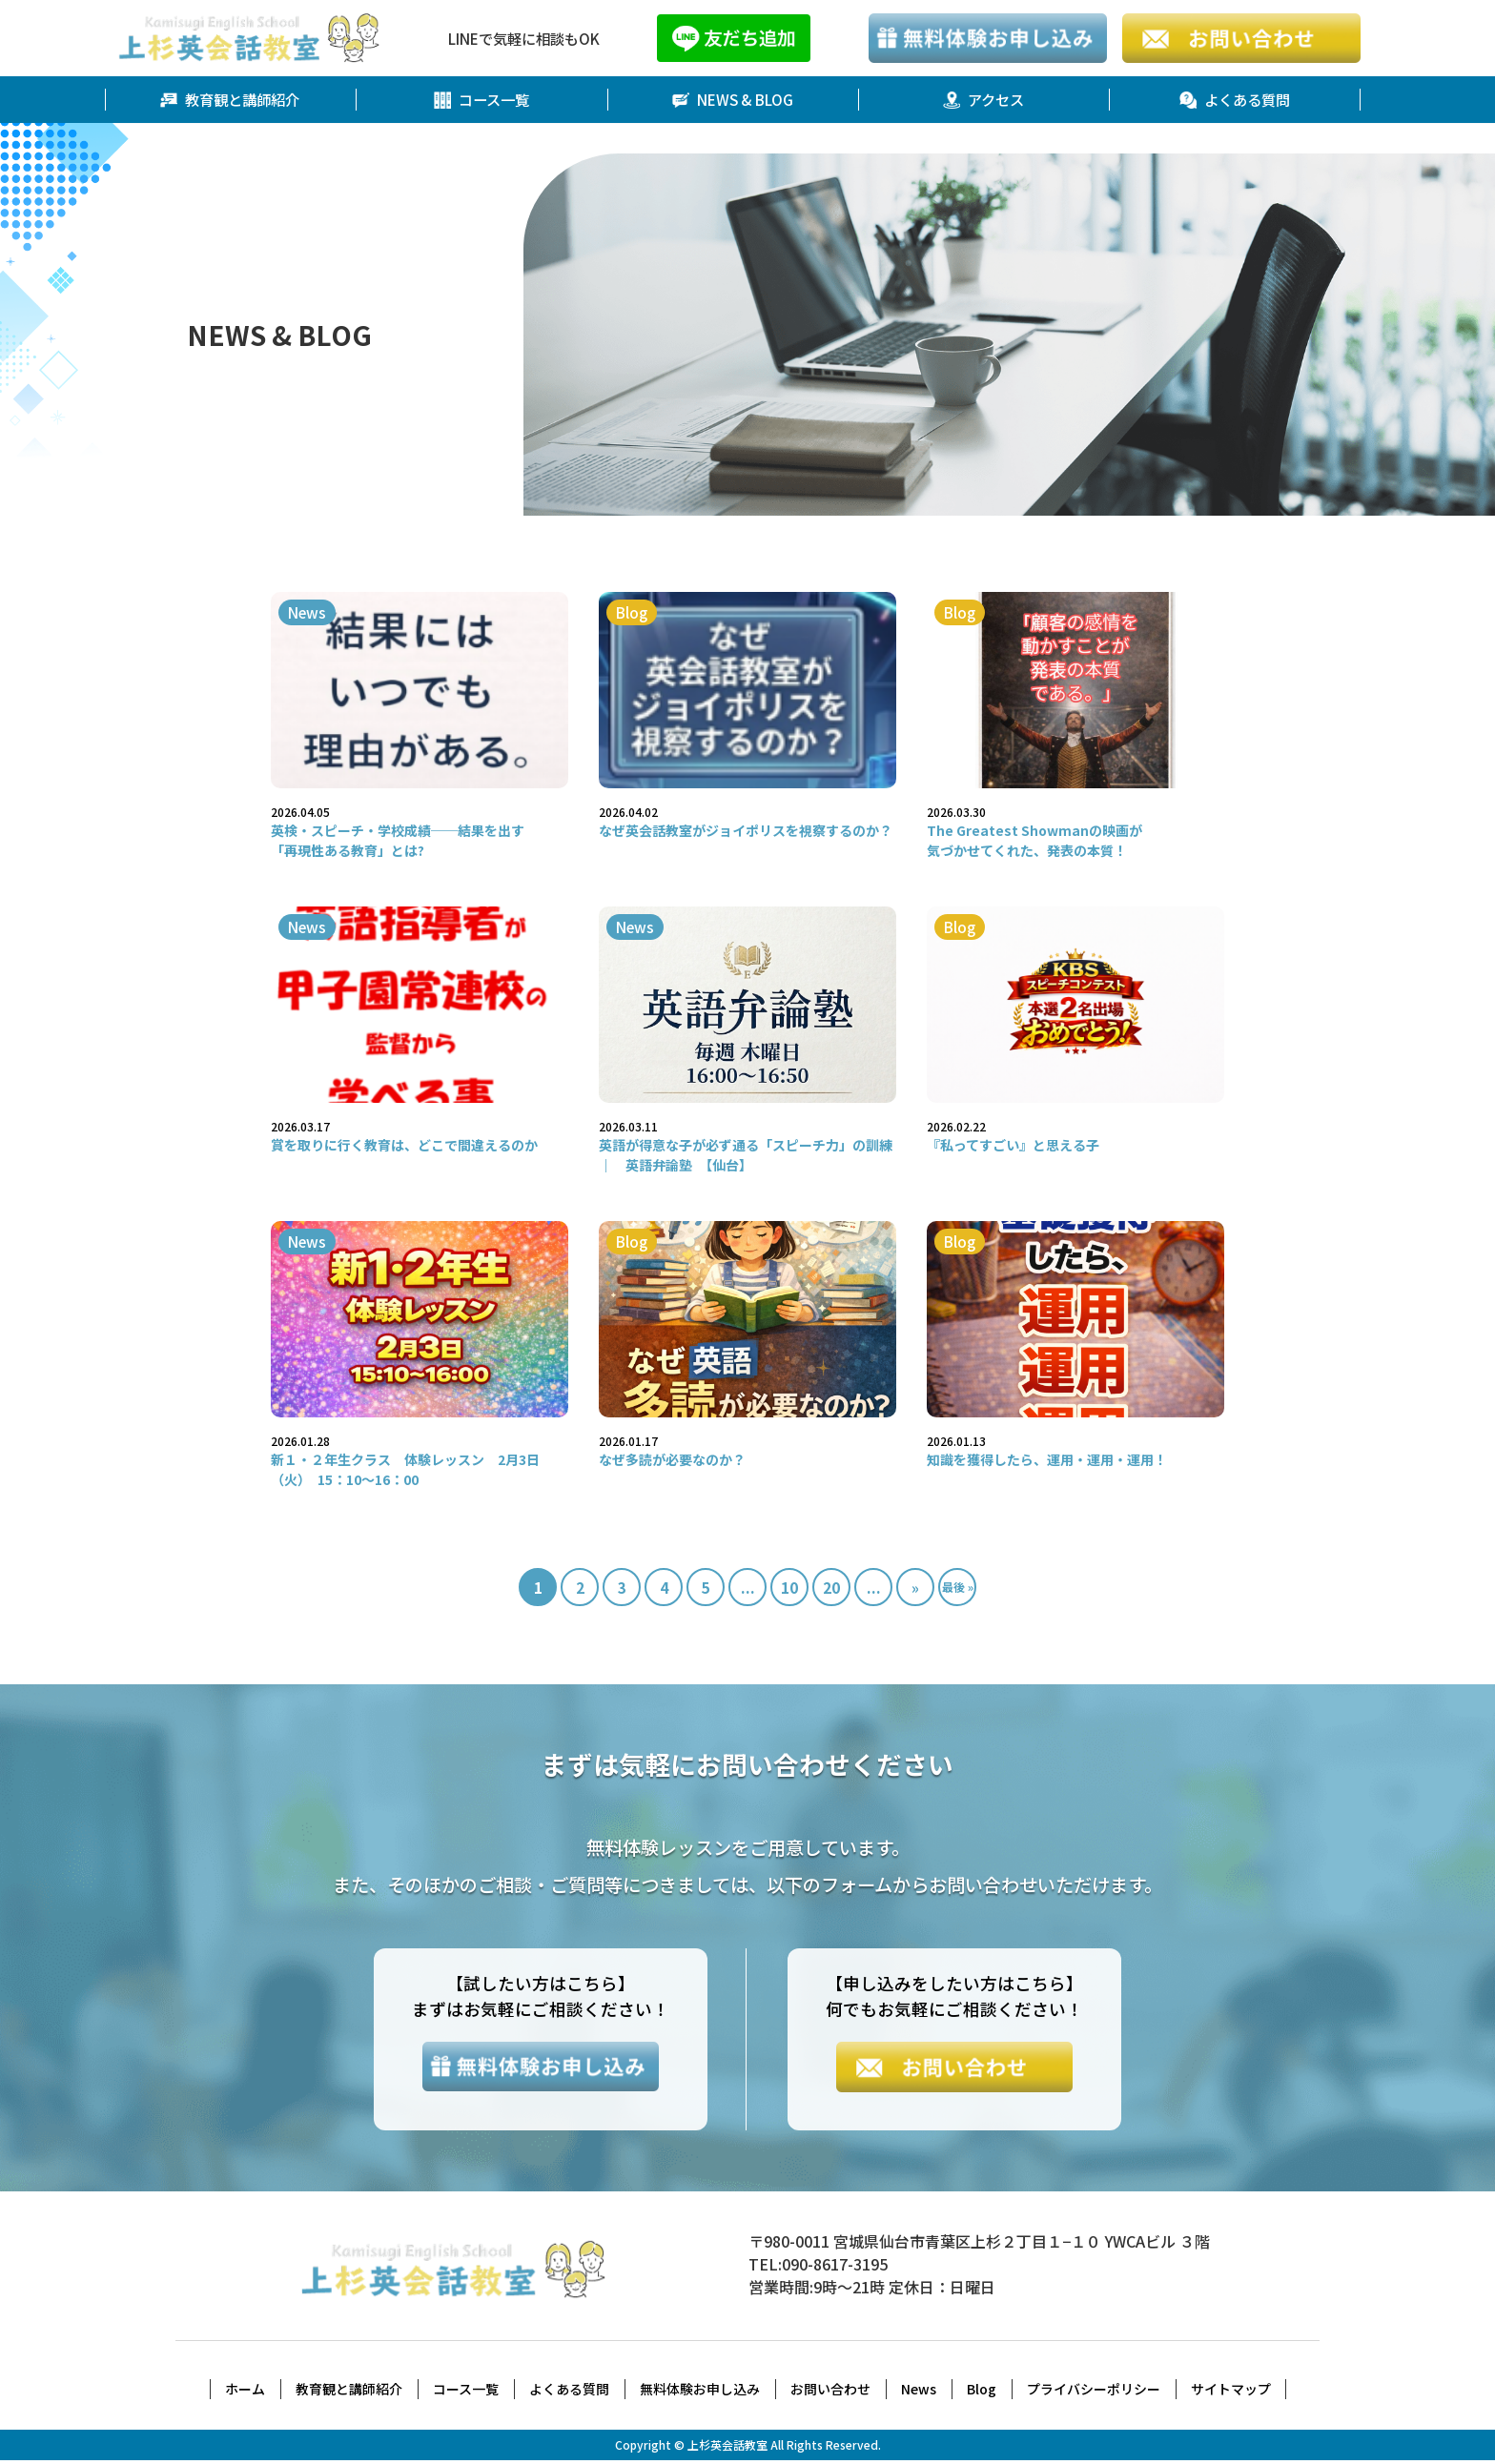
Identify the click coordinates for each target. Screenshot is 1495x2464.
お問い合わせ (830, 2392)
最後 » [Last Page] (957, 1587)
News (918, 2392)
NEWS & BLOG (732, 100)
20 (831, 1588)
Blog (981, 2392)
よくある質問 (1235, 100)
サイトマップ (1231, 2392)
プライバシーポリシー (1093, 2392)
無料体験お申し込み (700, 2392)
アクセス (983, 100)
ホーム (245, 2392)
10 (789, 1588)
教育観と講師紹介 (229, 100)
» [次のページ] (915, 1588)
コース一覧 (481, 100)
